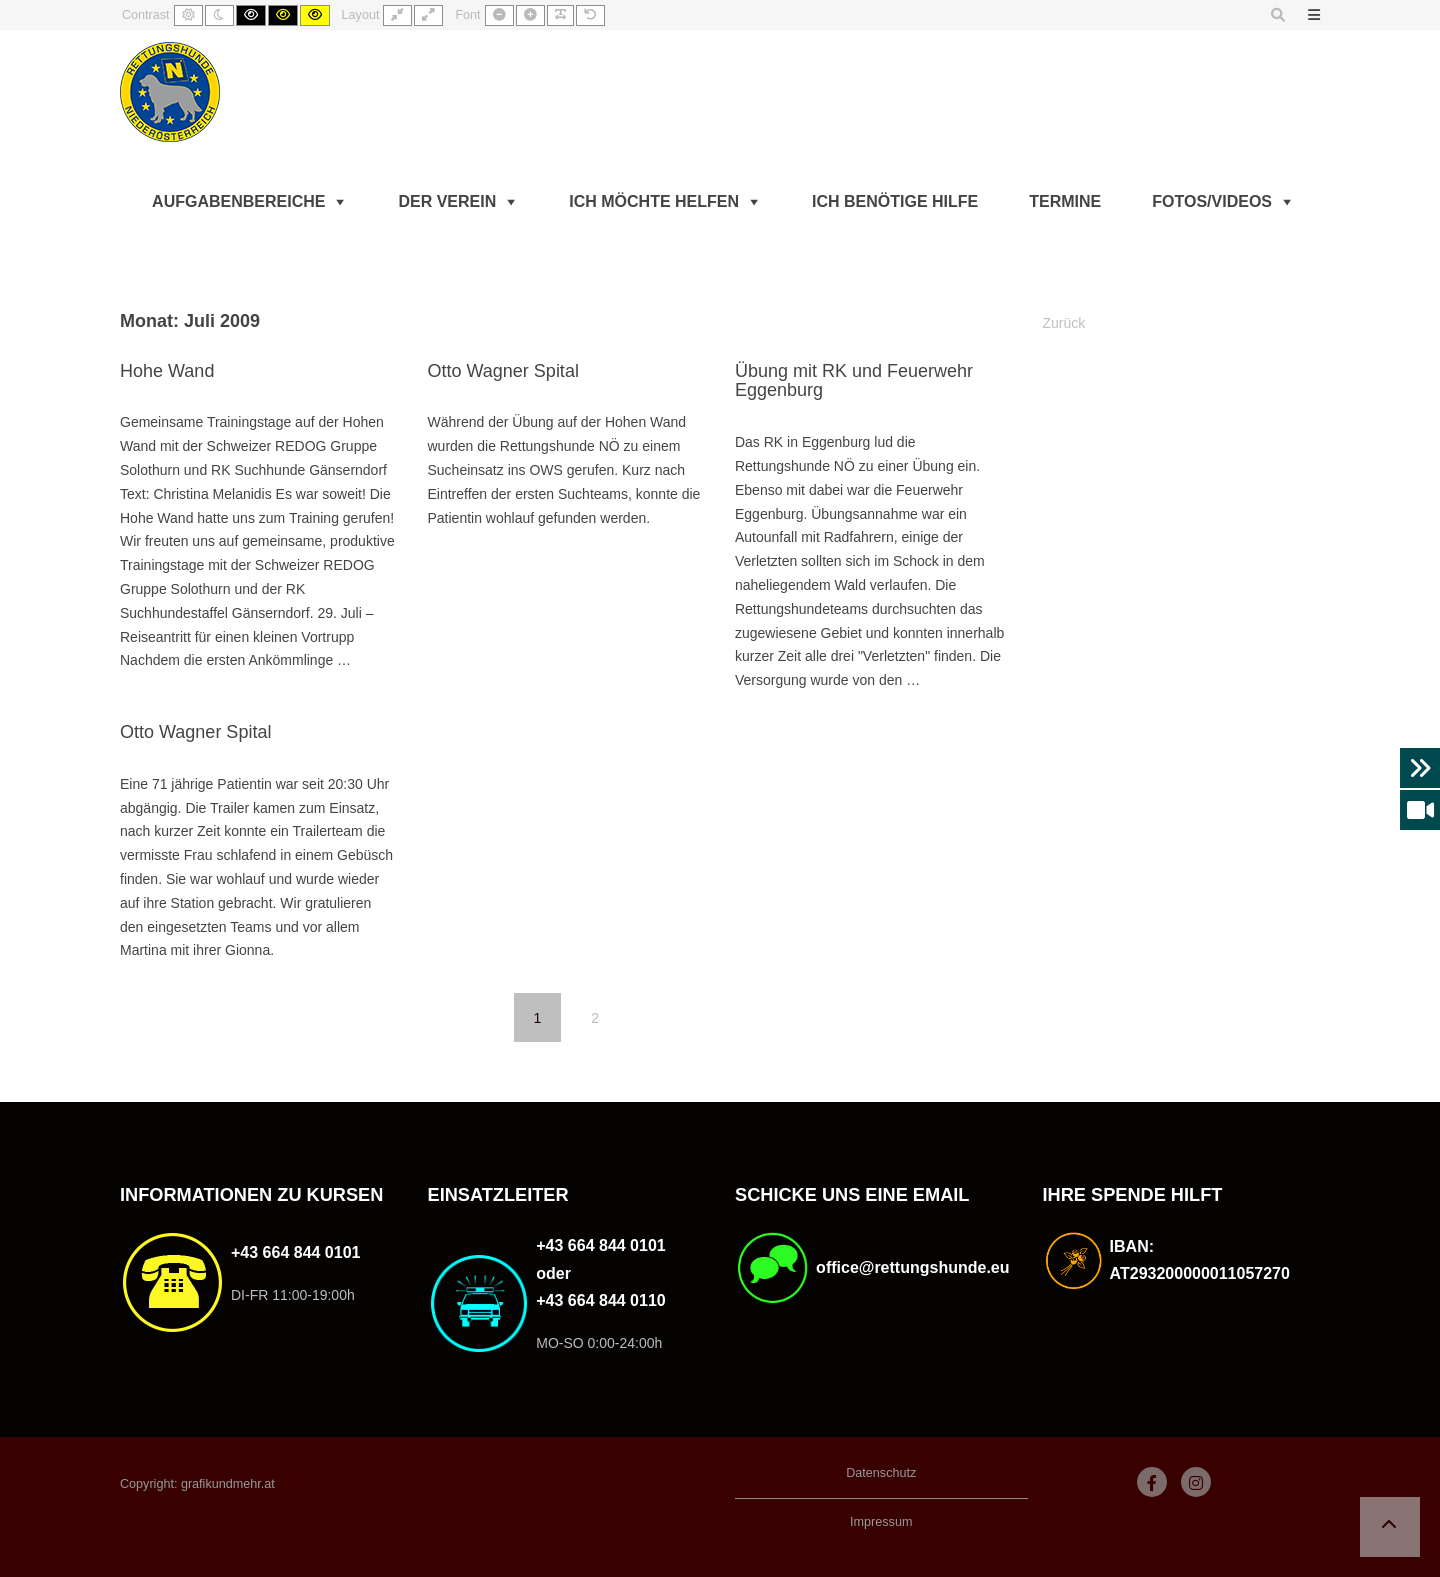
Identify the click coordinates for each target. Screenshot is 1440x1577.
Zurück (1064, 323)
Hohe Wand (167, 371)
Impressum (881, 1522)
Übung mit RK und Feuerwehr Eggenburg (854, 381)
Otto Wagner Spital (502, 371)
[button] (1390, 1527)
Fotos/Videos (1212, 201)
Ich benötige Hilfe (895, 201)
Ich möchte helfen (654, 201)
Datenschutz (881, 1473)
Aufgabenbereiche (238, 201)
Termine (1065, 201)
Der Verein (447, 201)
